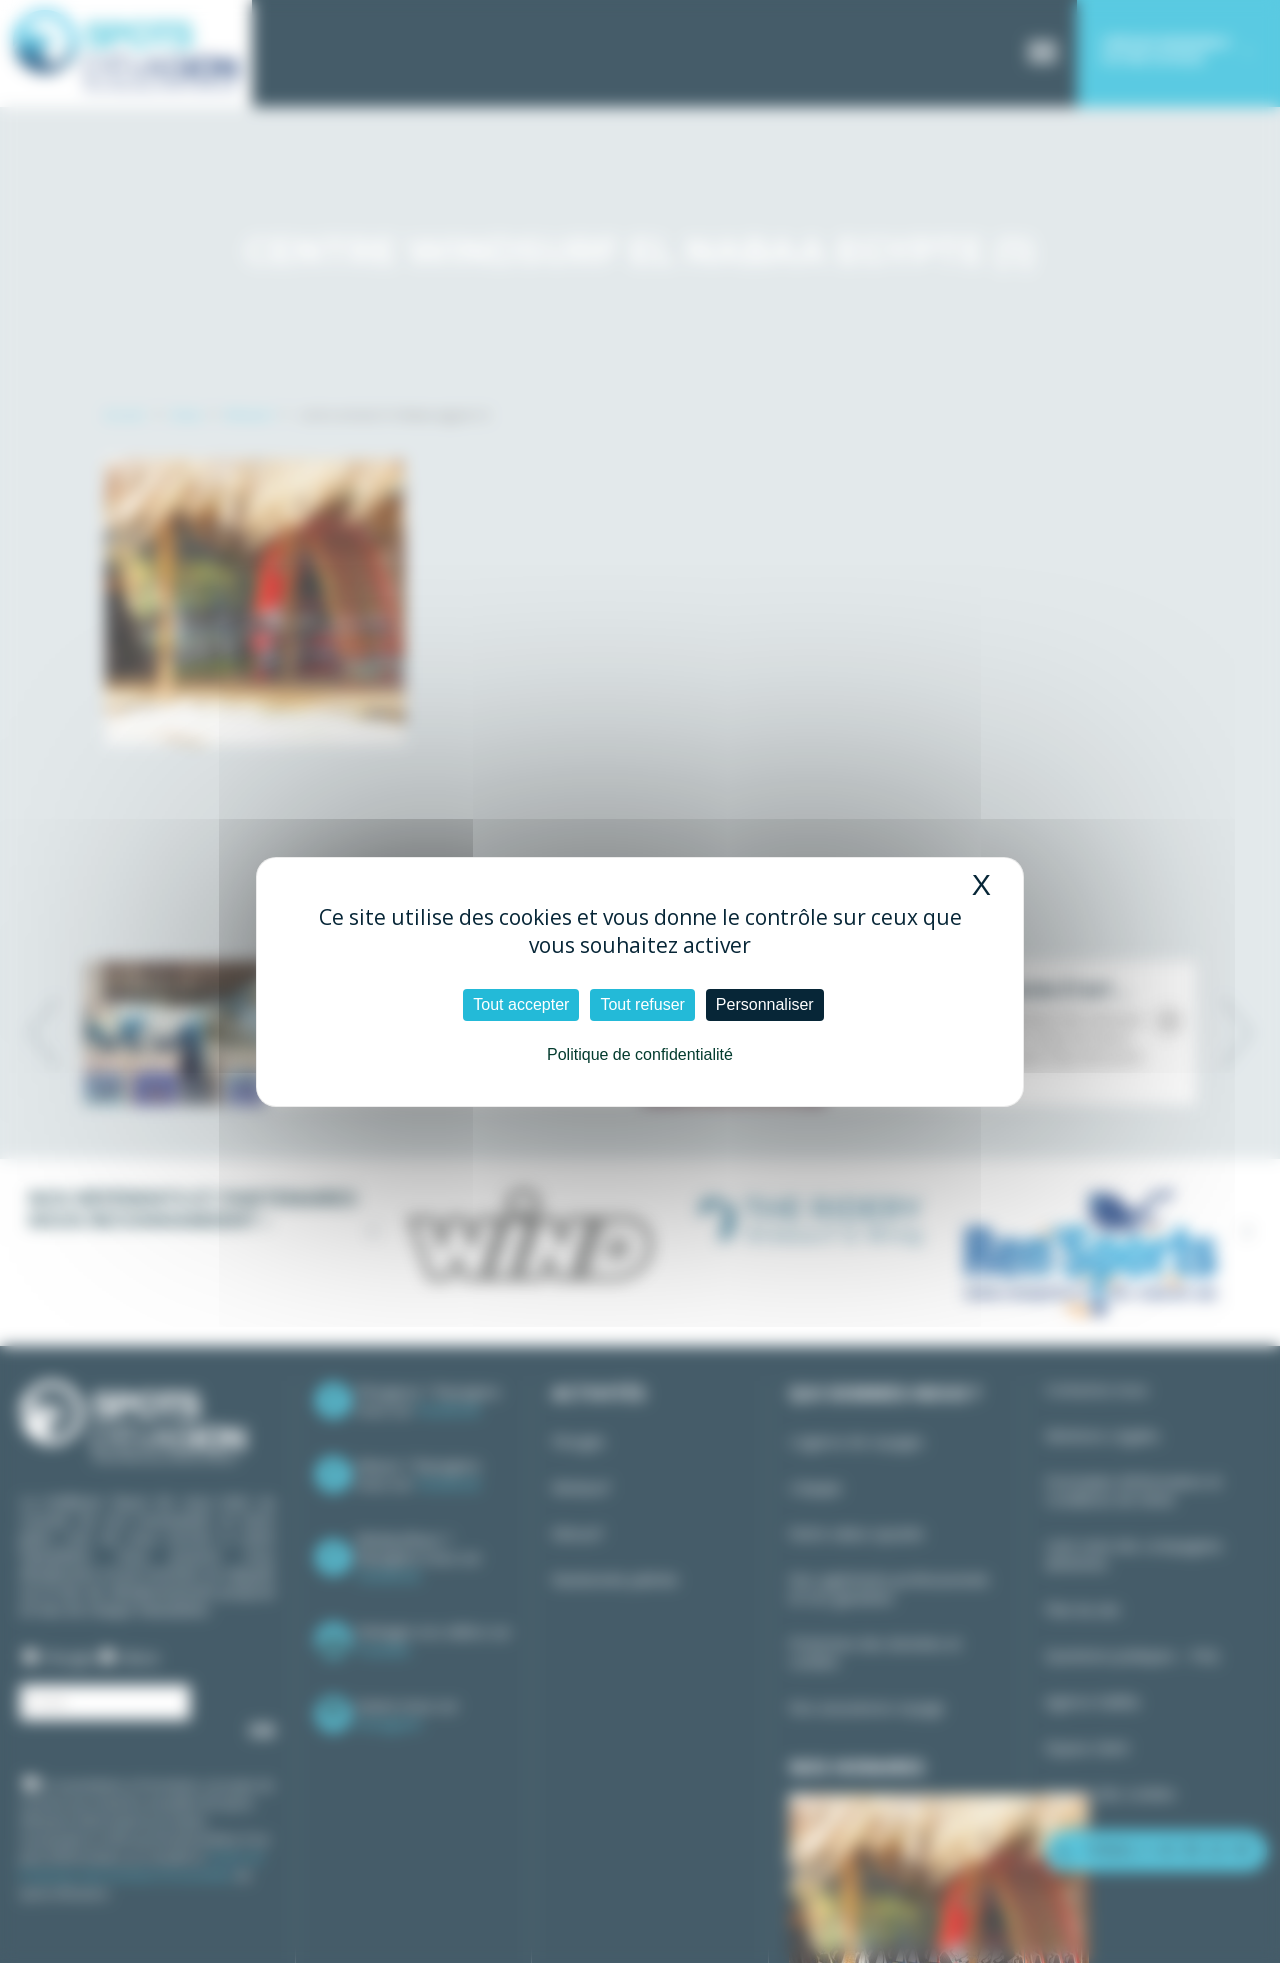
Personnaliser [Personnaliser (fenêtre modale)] (765, 1004)
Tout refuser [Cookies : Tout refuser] (642, 1004)
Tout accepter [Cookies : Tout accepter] (521, 1004)
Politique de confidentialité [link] (640, 1054)
